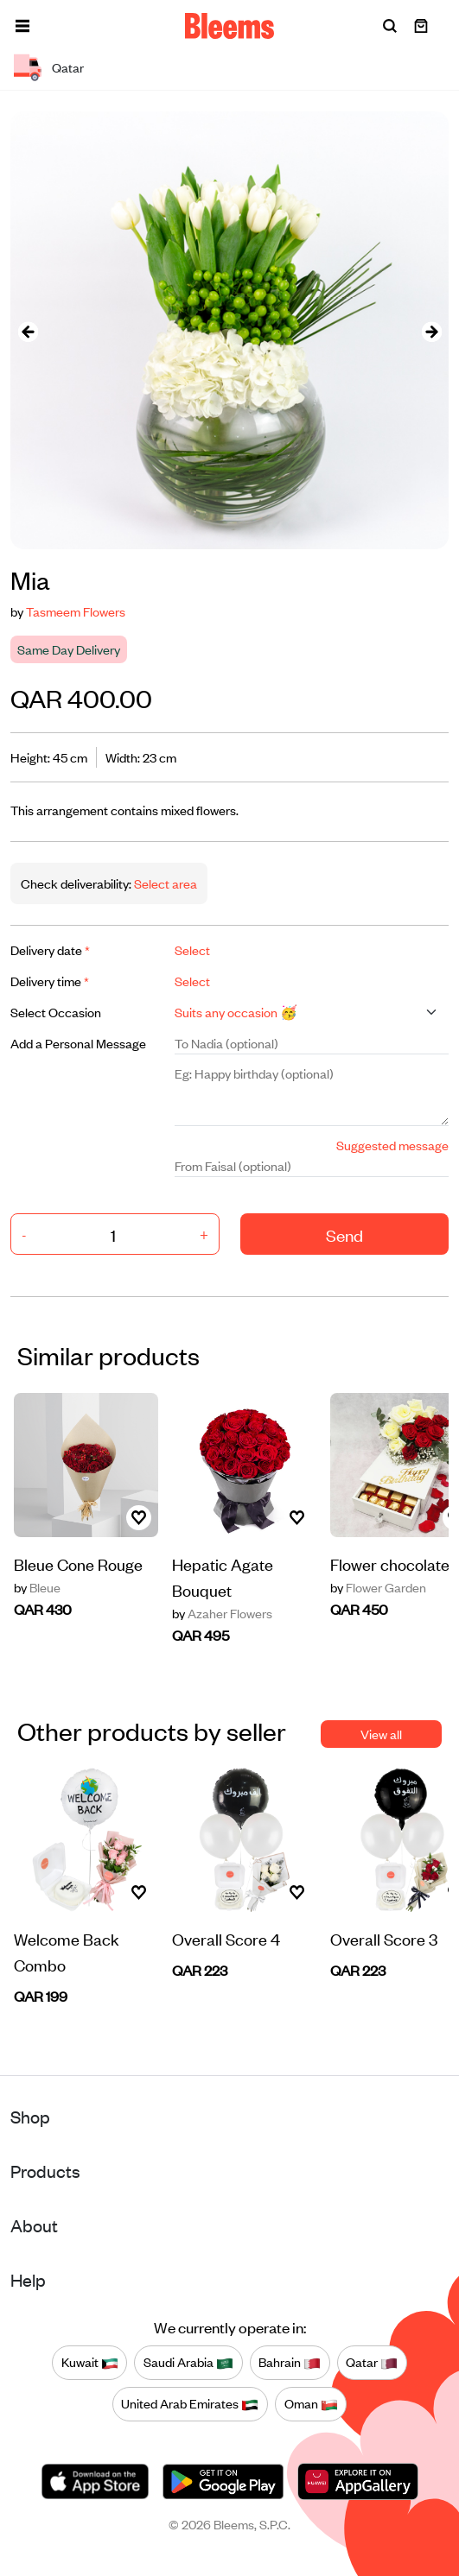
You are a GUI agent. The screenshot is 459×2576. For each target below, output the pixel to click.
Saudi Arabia (188, 2362)
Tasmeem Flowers (75, 611)
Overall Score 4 (226, 1938)
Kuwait (89, 2362)
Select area (164, 883)
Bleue (37, 1587)
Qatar (372, 2362)
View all (381, 1734)
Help (28, 2279)
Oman (311, 2404)
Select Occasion (55, 1012)
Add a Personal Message (78, 1043)
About (34, 2225)
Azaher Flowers (222, 1613)
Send (344, 1234)
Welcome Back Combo (66, 1951)
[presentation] (27, 330)
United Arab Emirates (189, 2404)
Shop (30, 2116)
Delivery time (49, 981)
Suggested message (392, 1145)
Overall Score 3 (383, 1938)
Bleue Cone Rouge (78, 1563)
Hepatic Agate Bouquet (222, 1576)
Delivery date (50, 949)
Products (45, 2170)
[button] (22, 25)
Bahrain (289, 2362)
